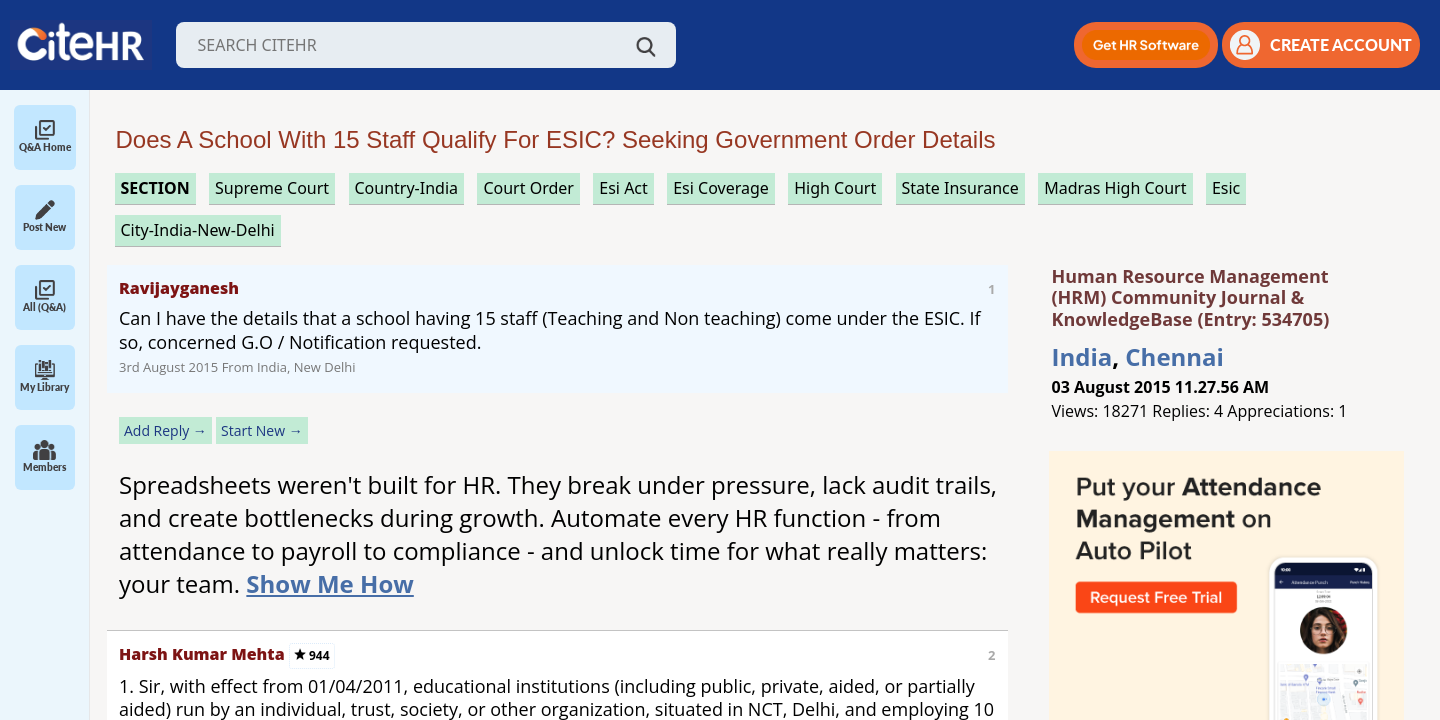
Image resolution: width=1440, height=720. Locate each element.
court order (528, 188)
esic (1226, 188)
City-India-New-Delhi (198, 230)
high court (835, 188)
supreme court (272, 188)
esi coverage (721, 188)
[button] (1146, 45)
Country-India (407, 188)
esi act (623, 188)
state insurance (960, 188)
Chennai (1174, 356)
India (1082, 356)
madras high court (1115, 188)
